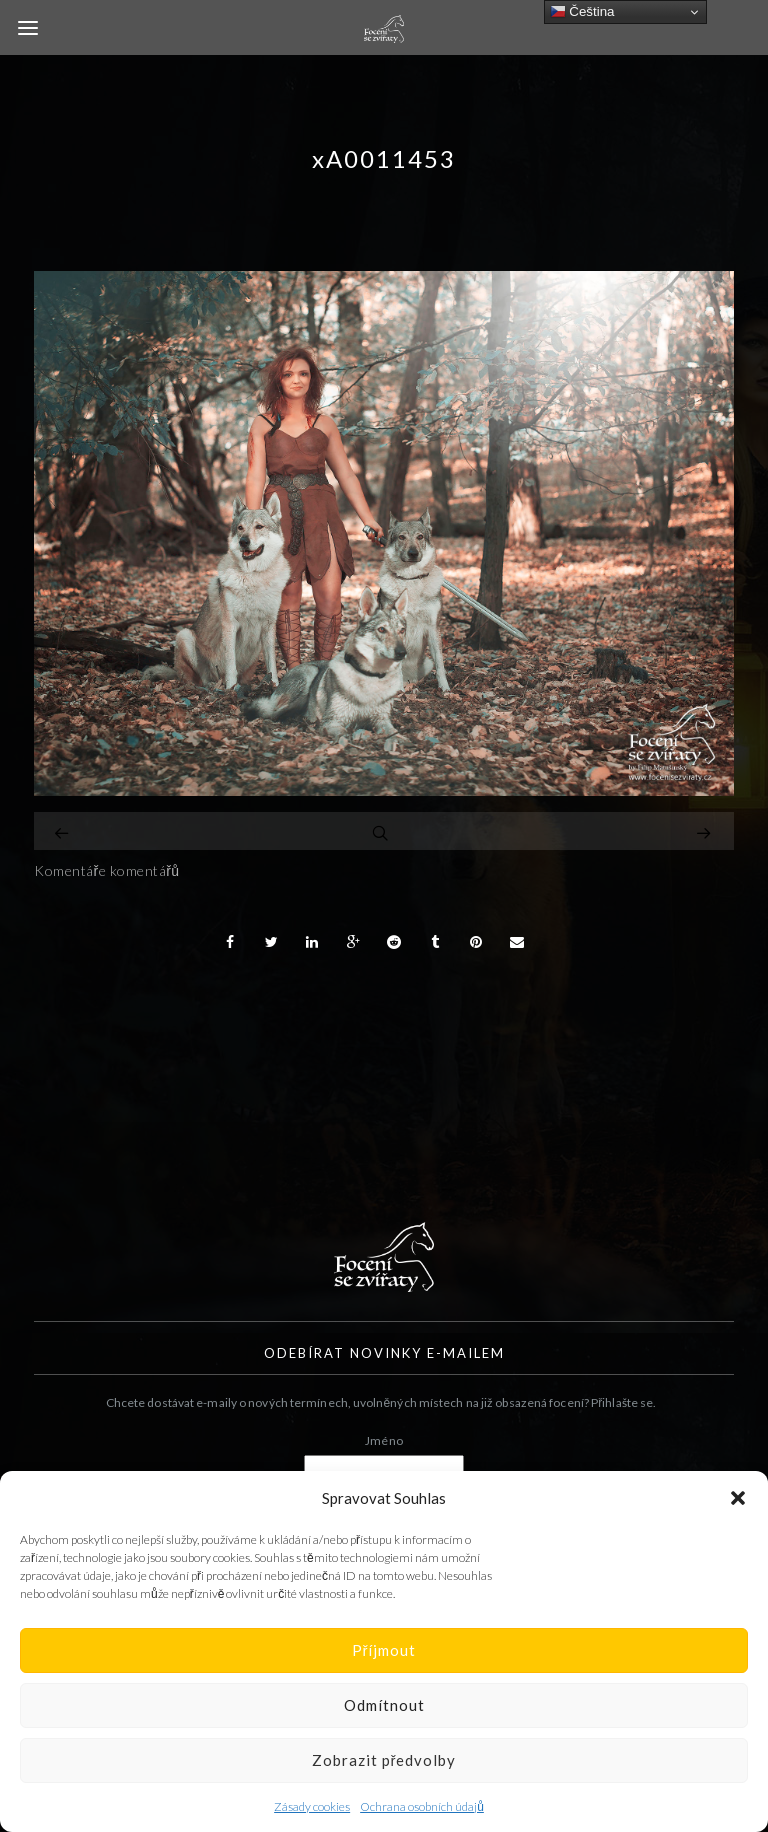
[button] (738, 1498)
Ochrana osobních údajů (422, 1806)
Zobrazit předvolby (384, 1760)
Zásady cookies (312, 1806)
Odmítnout (384, 1705)
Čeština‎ (582, 12)
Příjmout (384, 1650)
